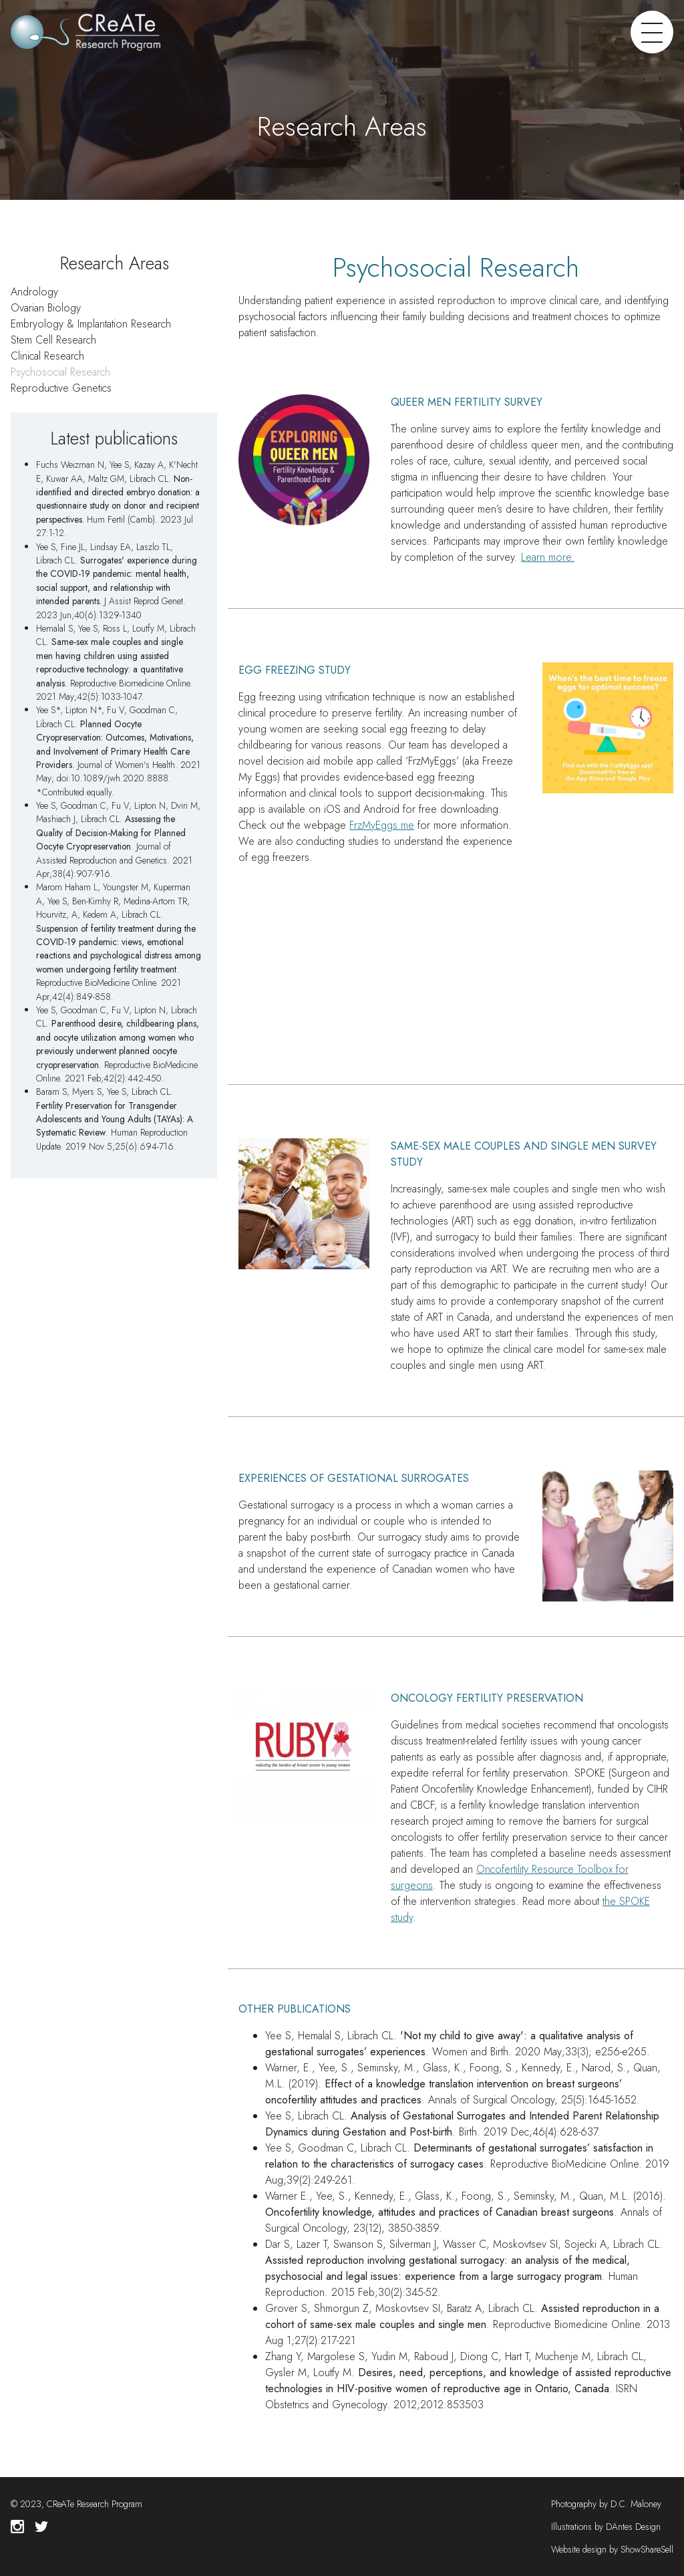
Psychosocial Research (60, 372)
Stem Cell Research (53, 340)
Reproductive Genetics (61, 388)
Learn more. (547, 557)
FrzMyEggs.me (381, 825)
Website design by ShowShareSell (612, 2549)
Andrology (34, 291)
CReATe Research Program (94, 2503)
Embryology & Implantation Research (91, 324)
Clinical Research (47, 356)
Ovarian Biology (46, 307)
